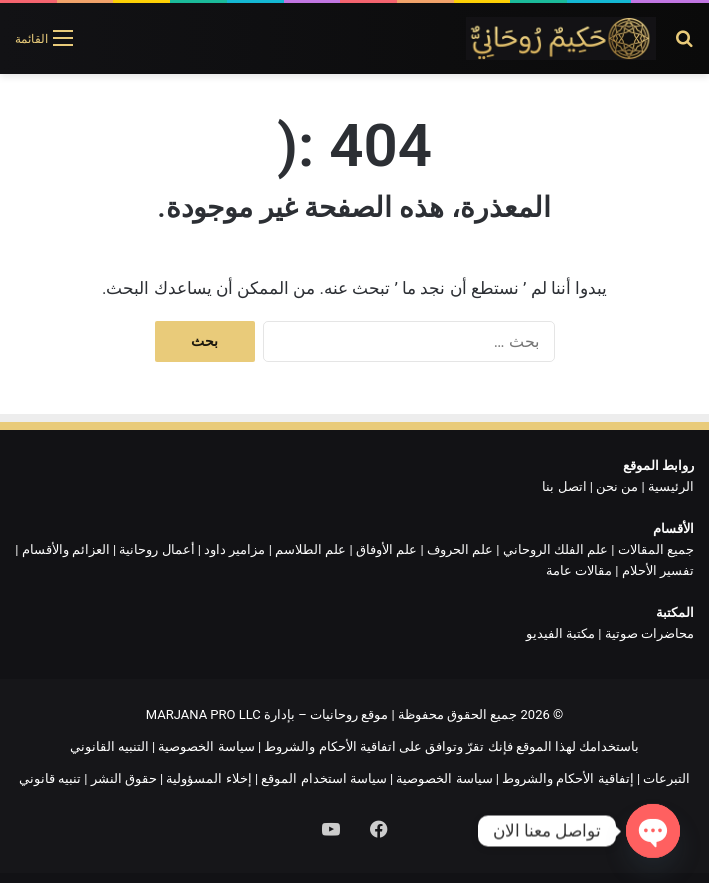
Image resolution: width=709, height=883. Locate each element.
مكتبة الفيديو (560, 633)
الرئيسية (671, 486)
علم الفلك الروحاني (555, 549)
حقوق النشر (124, 778)
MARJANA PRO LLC (203, 714)
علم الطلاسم (310, 549)
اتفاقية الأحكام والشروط (329, 746)
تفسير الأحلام (658, 570)
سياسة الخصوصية (206, 746)
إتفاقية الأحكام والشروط (567, 778)
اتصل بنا (564, 486)
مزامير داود (234, 549)
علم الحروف (460, 549)
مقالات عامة (579, 570)
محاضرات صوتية (649, 633)
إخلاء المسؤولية (208, 778)
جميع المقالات (656, 549)
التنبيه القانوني (109, 746)
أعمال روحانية (156, 549)
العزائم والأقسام (66, 549)
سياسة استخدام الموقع (323, 778)
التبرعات (666, 778)
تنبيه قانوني (50, 778)
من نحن (617, 486)
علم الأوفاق (386, 549)
